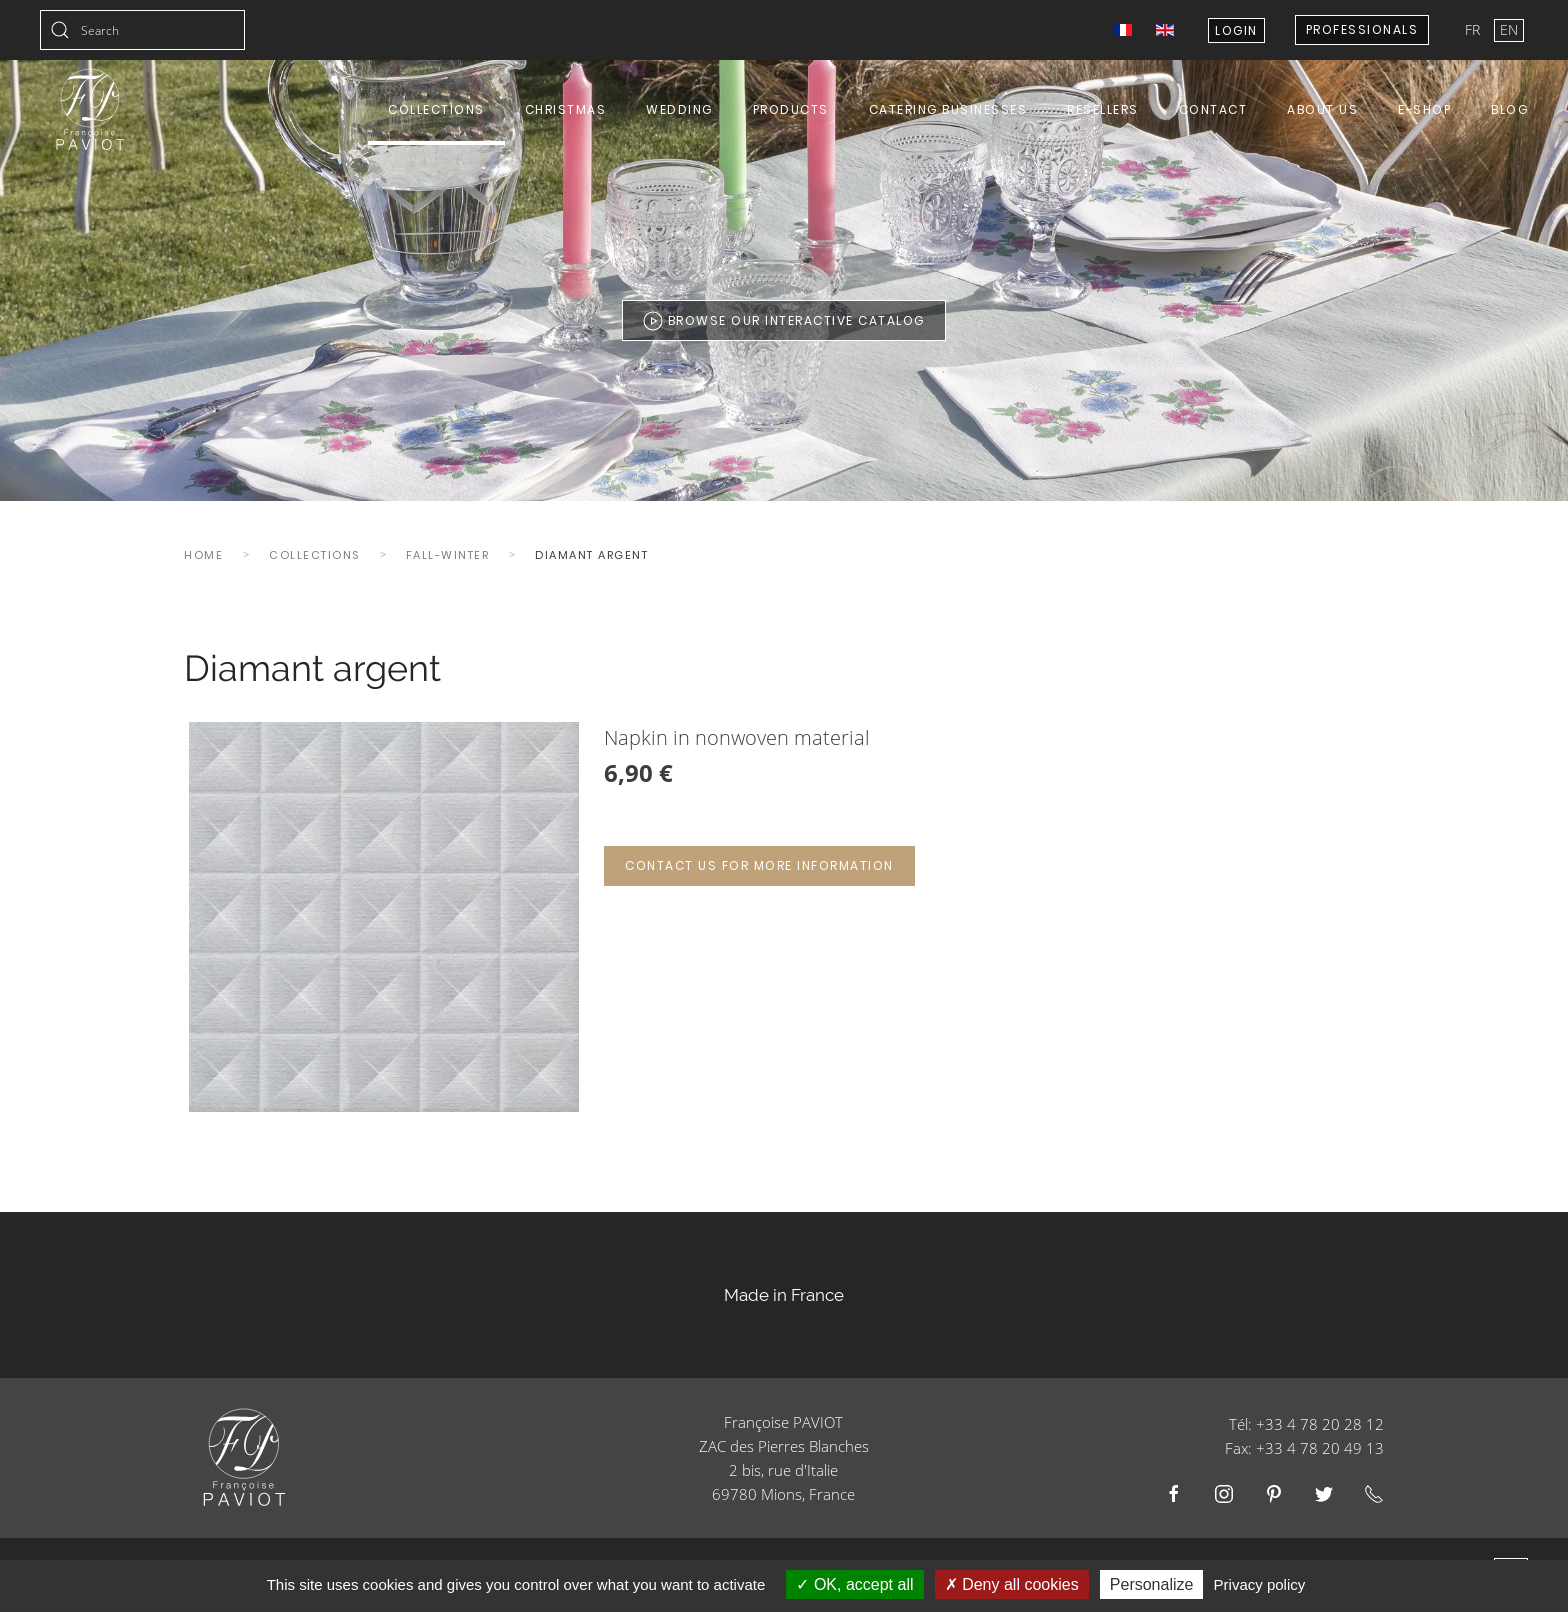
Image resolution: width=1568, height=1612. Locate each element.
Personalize (1152, 1584)
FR (1474, 29)
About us (1322, 109)
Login (1236, 30)
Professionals (1362, 29)
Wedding (679, 109)
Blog (1509, 109)
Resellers (1103, 109)
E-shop (1424, 109)
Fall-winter (448, 555)
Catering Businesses (948, 109)
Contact (1213, 109)
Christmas (566, 109)
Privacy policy (1260, 1584)
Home (203, 555)
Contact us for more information (759, 865)
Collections (436, 109)
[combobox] (142, 30)
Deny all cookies (1012, 1584)
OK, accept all (854, 1584)
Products (791, 109)
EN (1509, 29)
